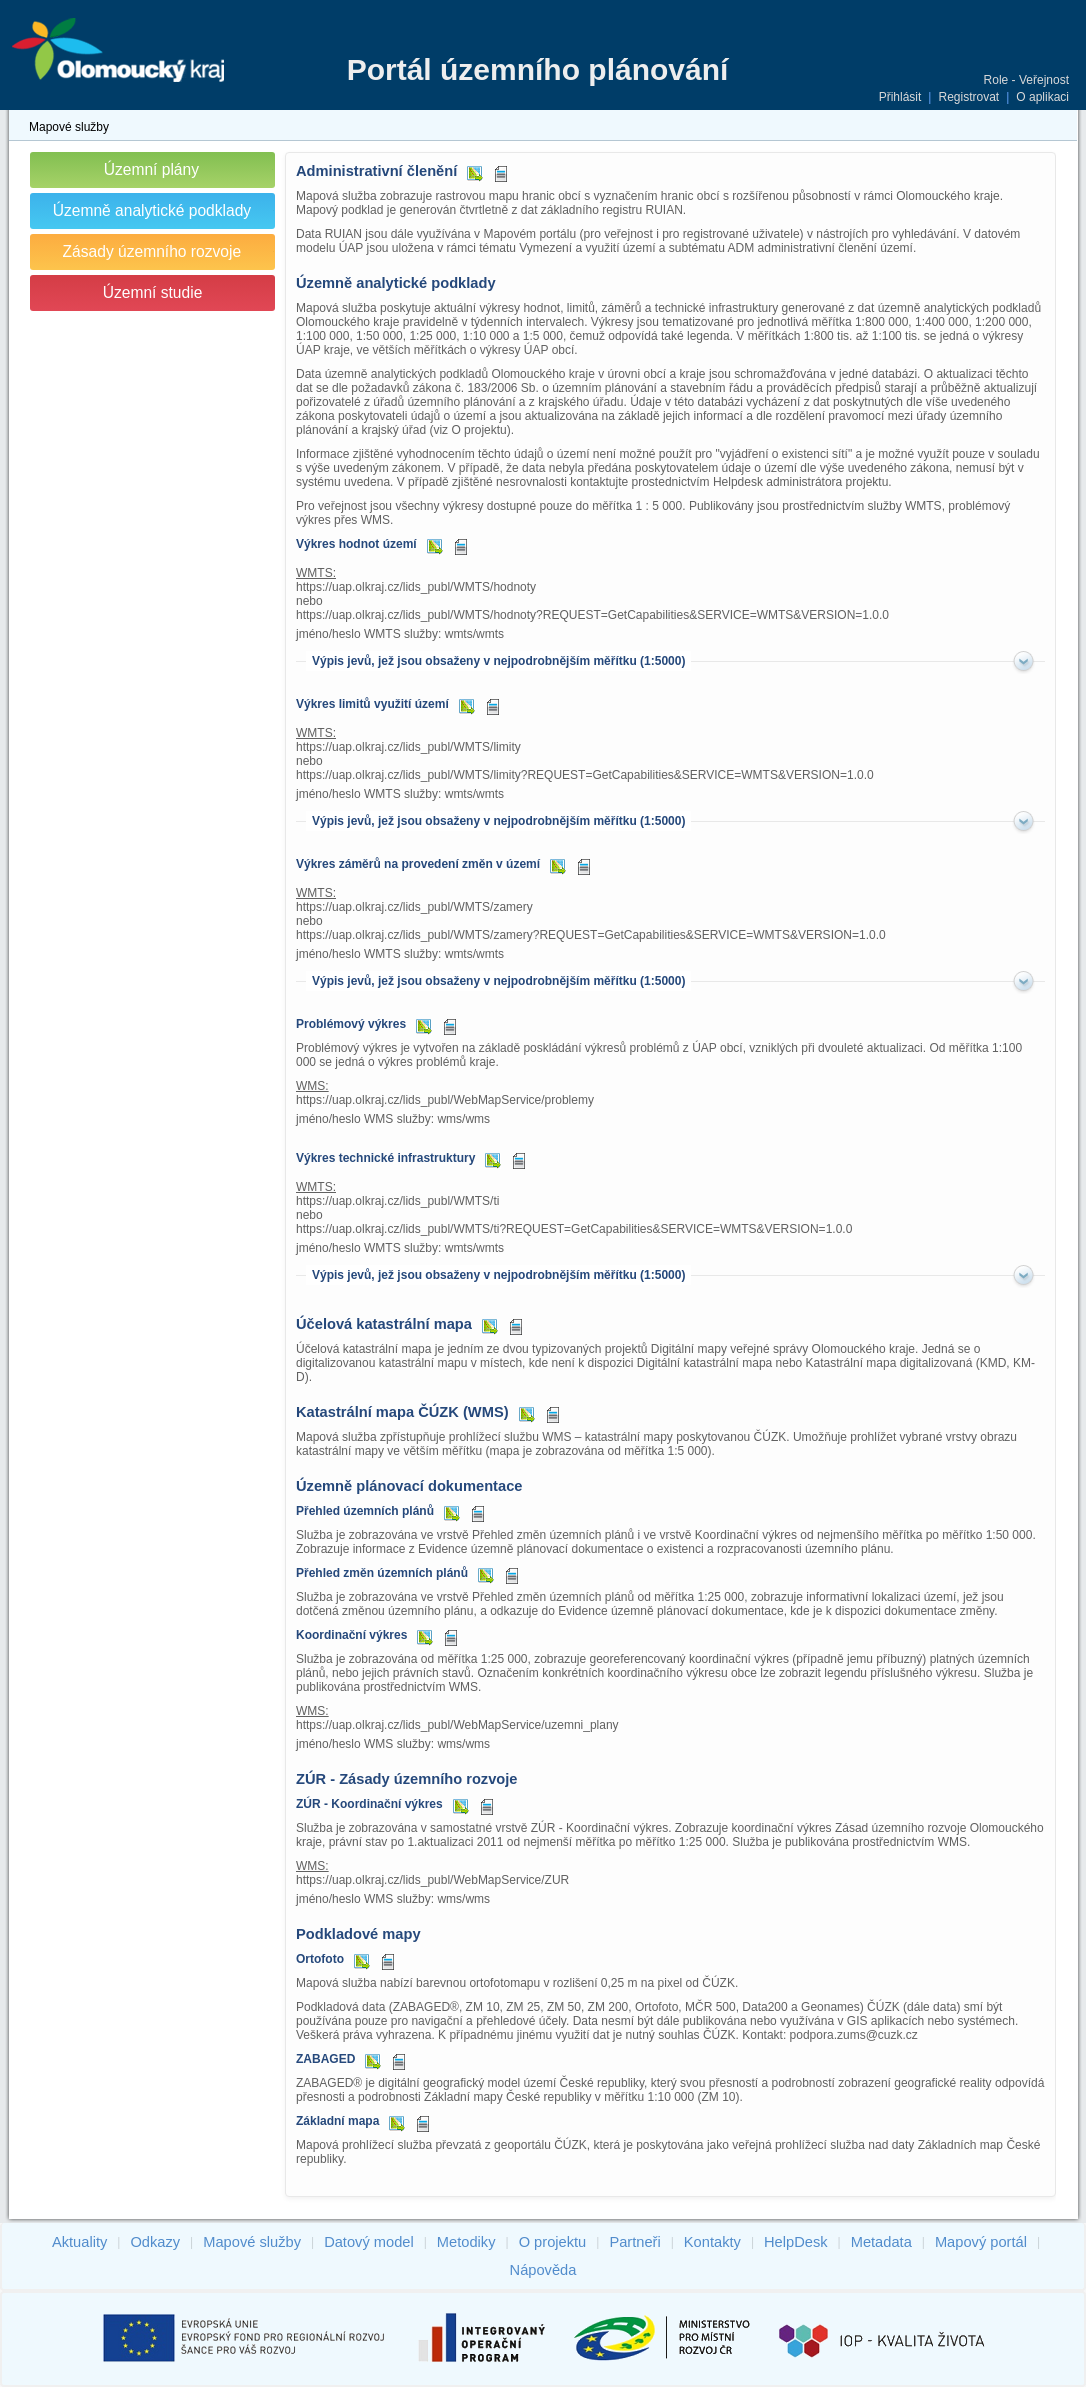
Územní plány (151, 169)
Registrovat (968, 97)
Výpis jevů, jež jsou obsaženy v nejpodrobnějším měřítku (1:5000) (498, 661)
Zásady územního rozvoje (152, 251)
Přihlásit (900, 97)
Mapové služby (69, 127)
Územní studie (153, 292)
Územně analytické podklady (152, 210)
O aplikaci (1042, 97)
